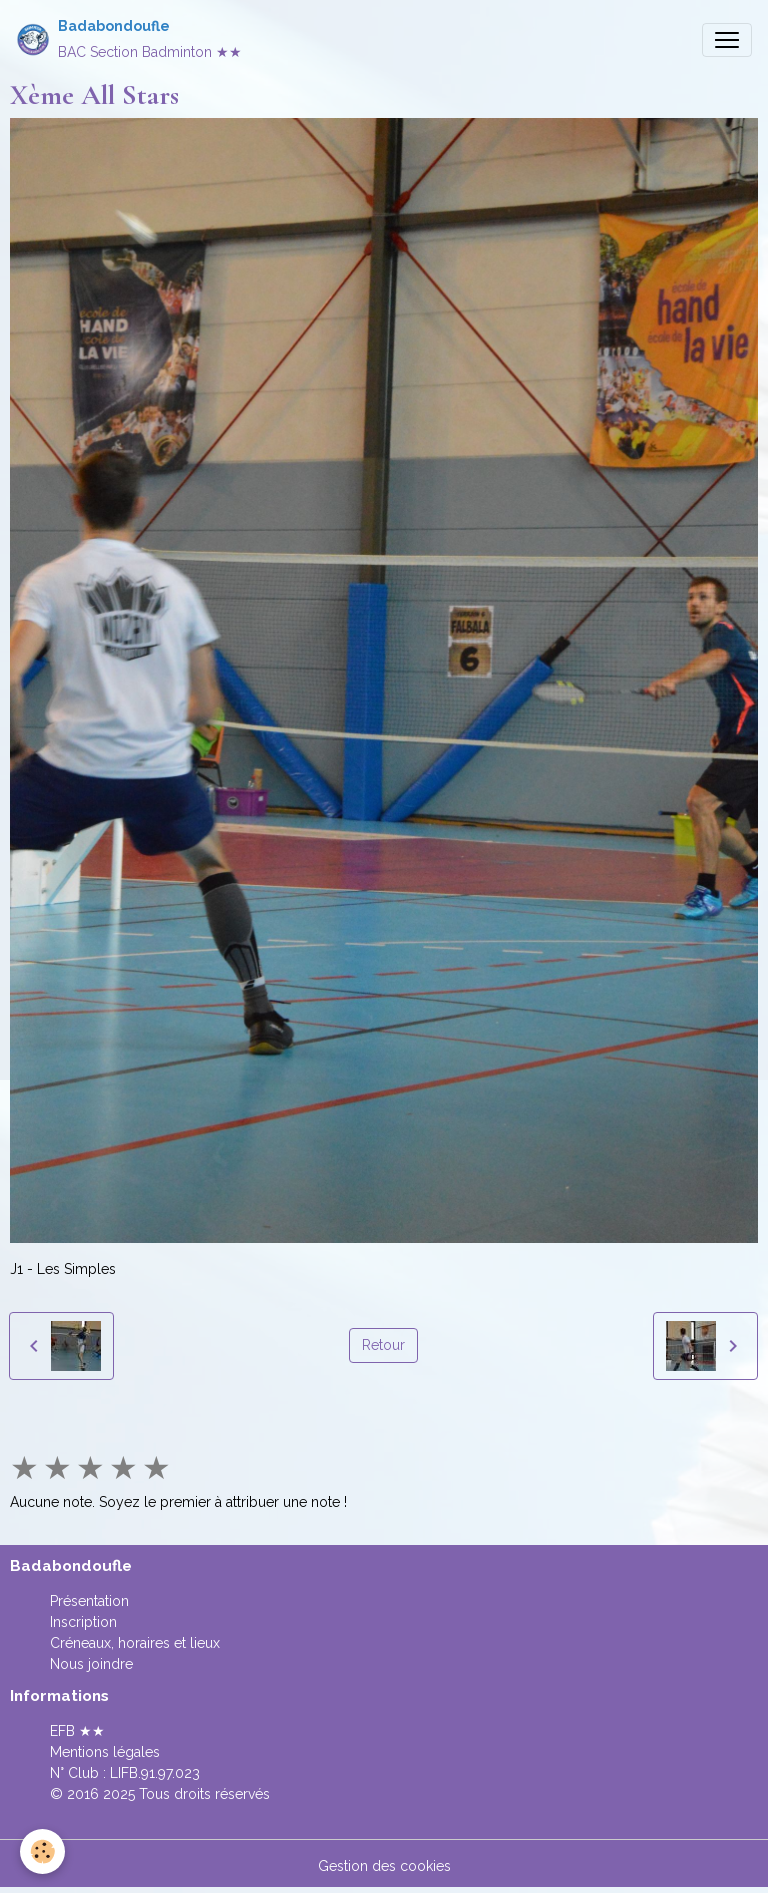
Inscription (83, 1622)
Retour (383, 1345)
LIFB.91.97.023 (155, 1773)
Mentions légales (105, 1752)
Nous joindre (91, 1664)
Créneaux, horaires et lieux (135, 1643)
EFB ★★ (77, 1731)
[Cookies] (42, 1851)
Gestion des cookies (384, 1866)
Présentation (89, 1601)
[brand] (129, 39)
